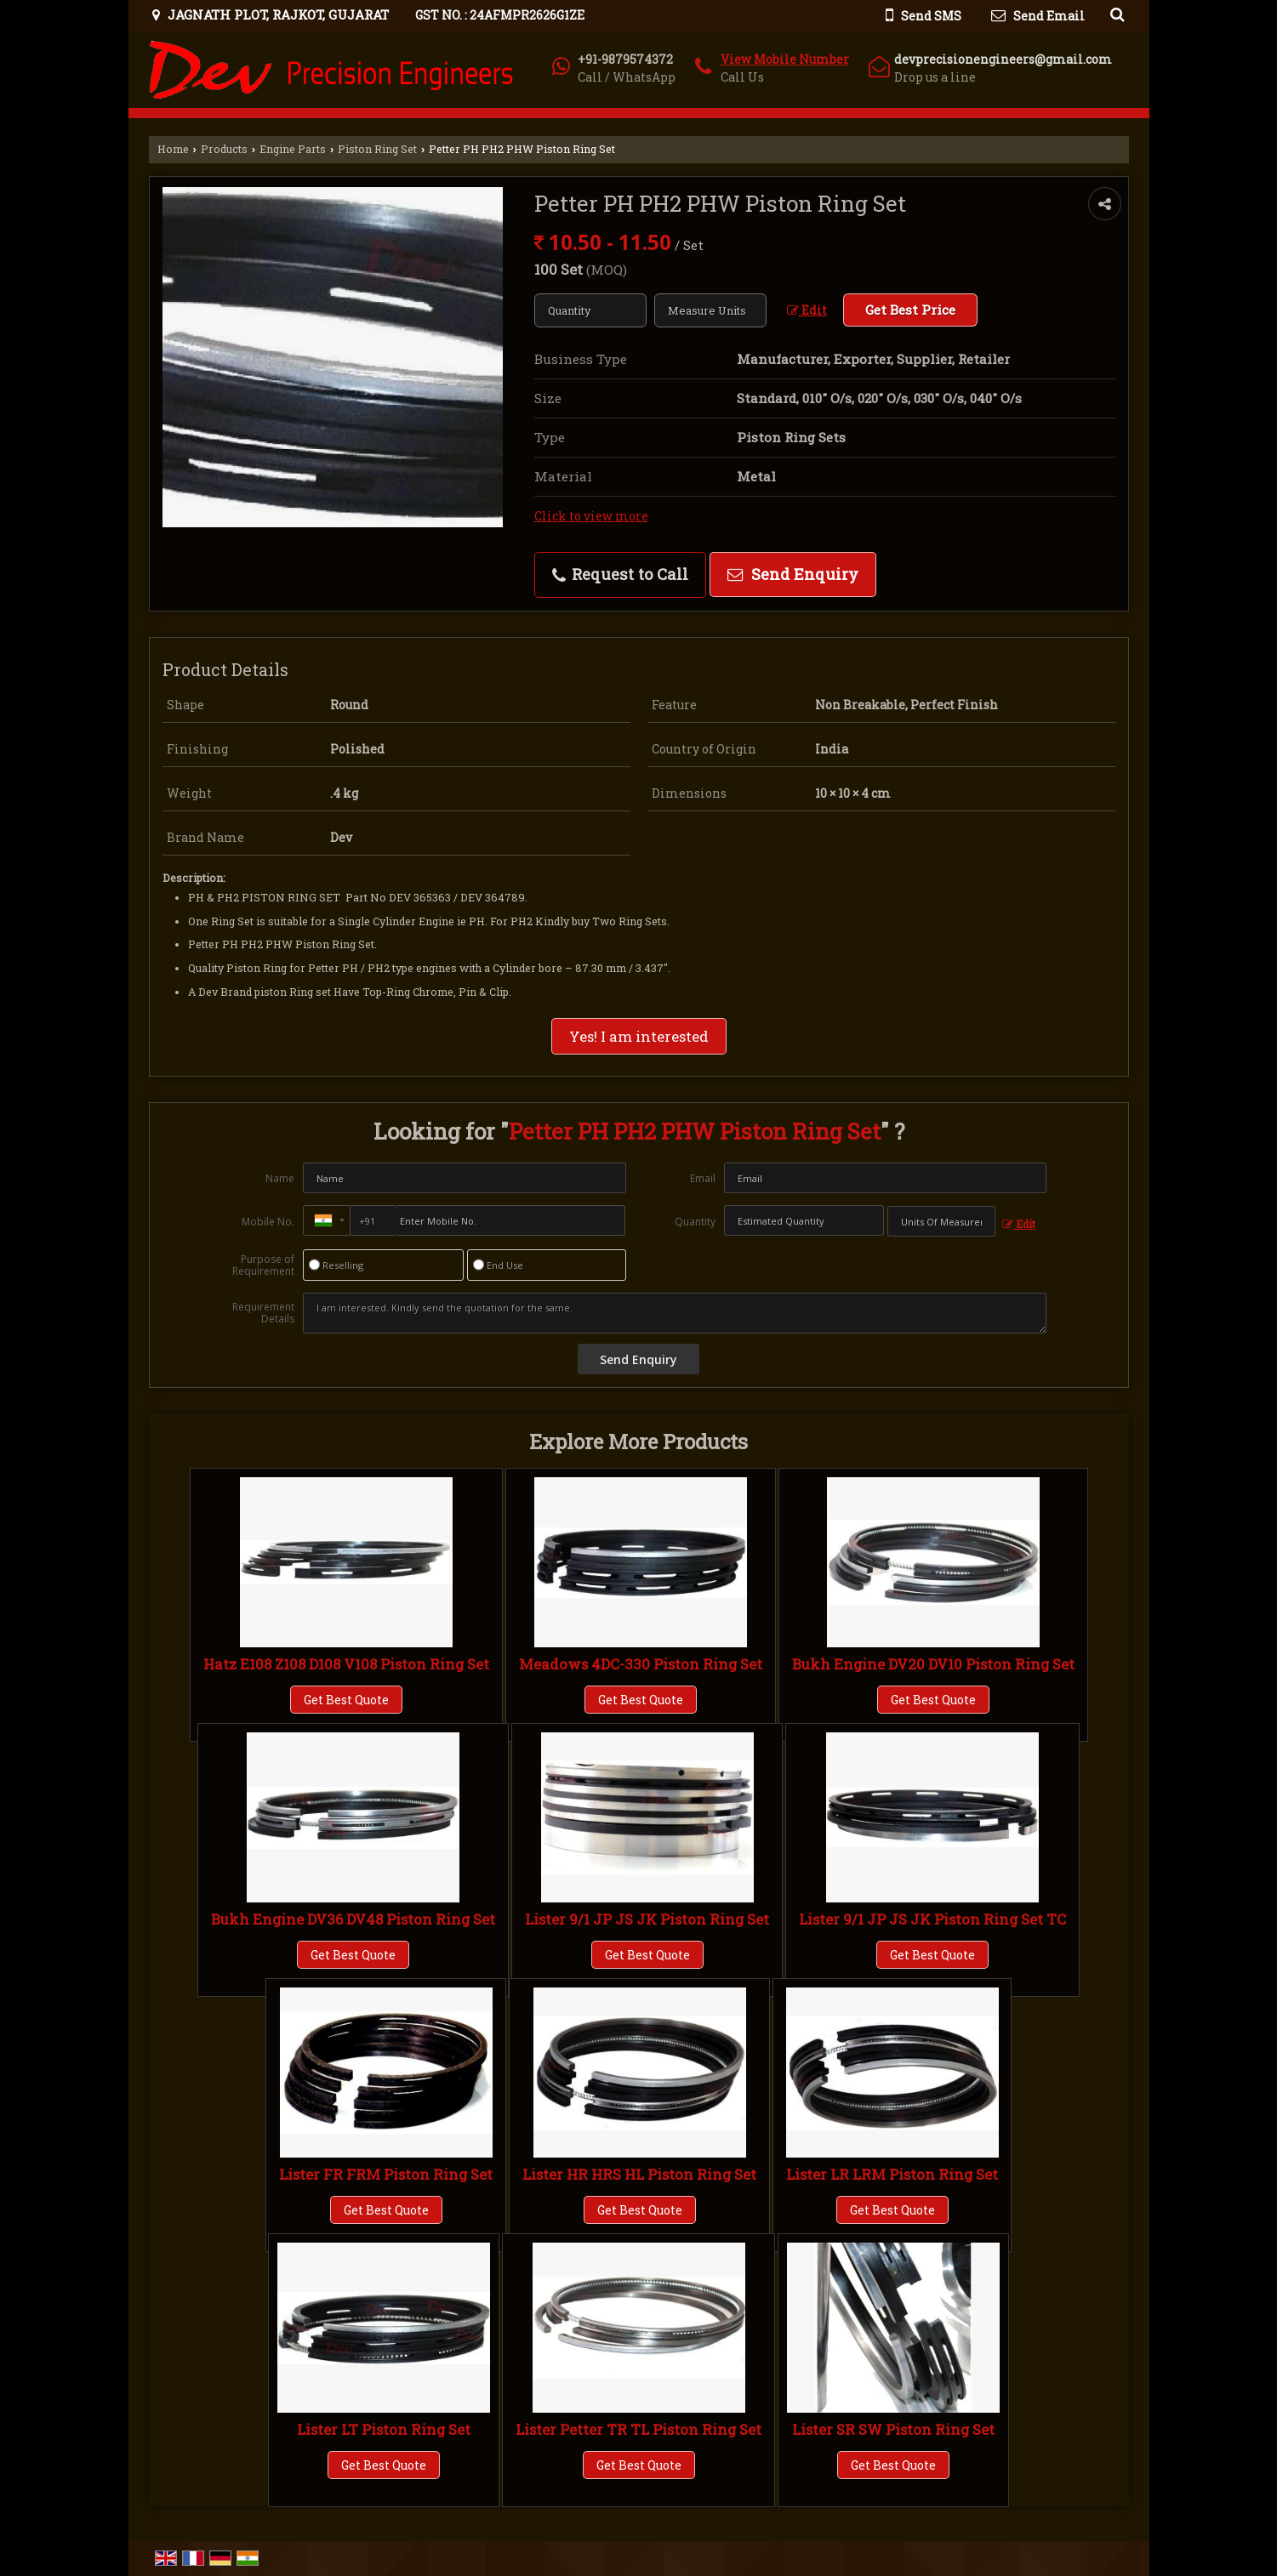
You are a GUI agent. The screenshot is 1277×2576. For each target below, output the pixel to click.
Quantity (695, 1221)
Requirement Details (263, 1313)
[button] (785, 59)
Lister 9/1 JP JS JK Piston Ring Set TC (932, 1919)
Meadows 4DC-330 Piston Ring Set (640, 1664)
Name (279, 1178)
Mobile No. (268, 1221)
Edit (807, 310)
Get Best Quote (346, 1700)
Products (224, 149)
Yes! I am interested (639, 1036)
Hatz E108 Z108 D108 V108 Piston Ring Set (346, 1664)
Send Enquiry (792, 574)
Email (702, 1178)
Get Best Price (910, 309)
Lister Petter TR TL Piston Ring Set (638, 2429)
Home (173, 149)
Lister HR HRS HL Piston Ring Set (639, 2174)
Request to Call (620, 574)
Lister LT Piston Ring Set (383, 2429)
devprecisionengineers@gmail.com (1003, 59)
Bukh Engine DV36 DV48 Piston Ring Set (353, 1919)
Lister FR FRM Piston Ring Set (386, 2174)
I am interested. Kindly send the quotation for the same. (674, 1313)
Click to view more (591, 516)
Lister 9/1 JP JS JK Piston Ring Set (647, 1919)
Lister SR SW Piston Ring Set (893, 2429)
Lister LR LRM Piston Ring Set (892, 2174)
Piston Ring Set (377, 149)
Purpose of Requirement (263, 1265)
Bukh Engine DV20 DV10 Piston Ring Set (933, 1664)
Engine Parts (292, 149)
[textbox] (710, 310)
